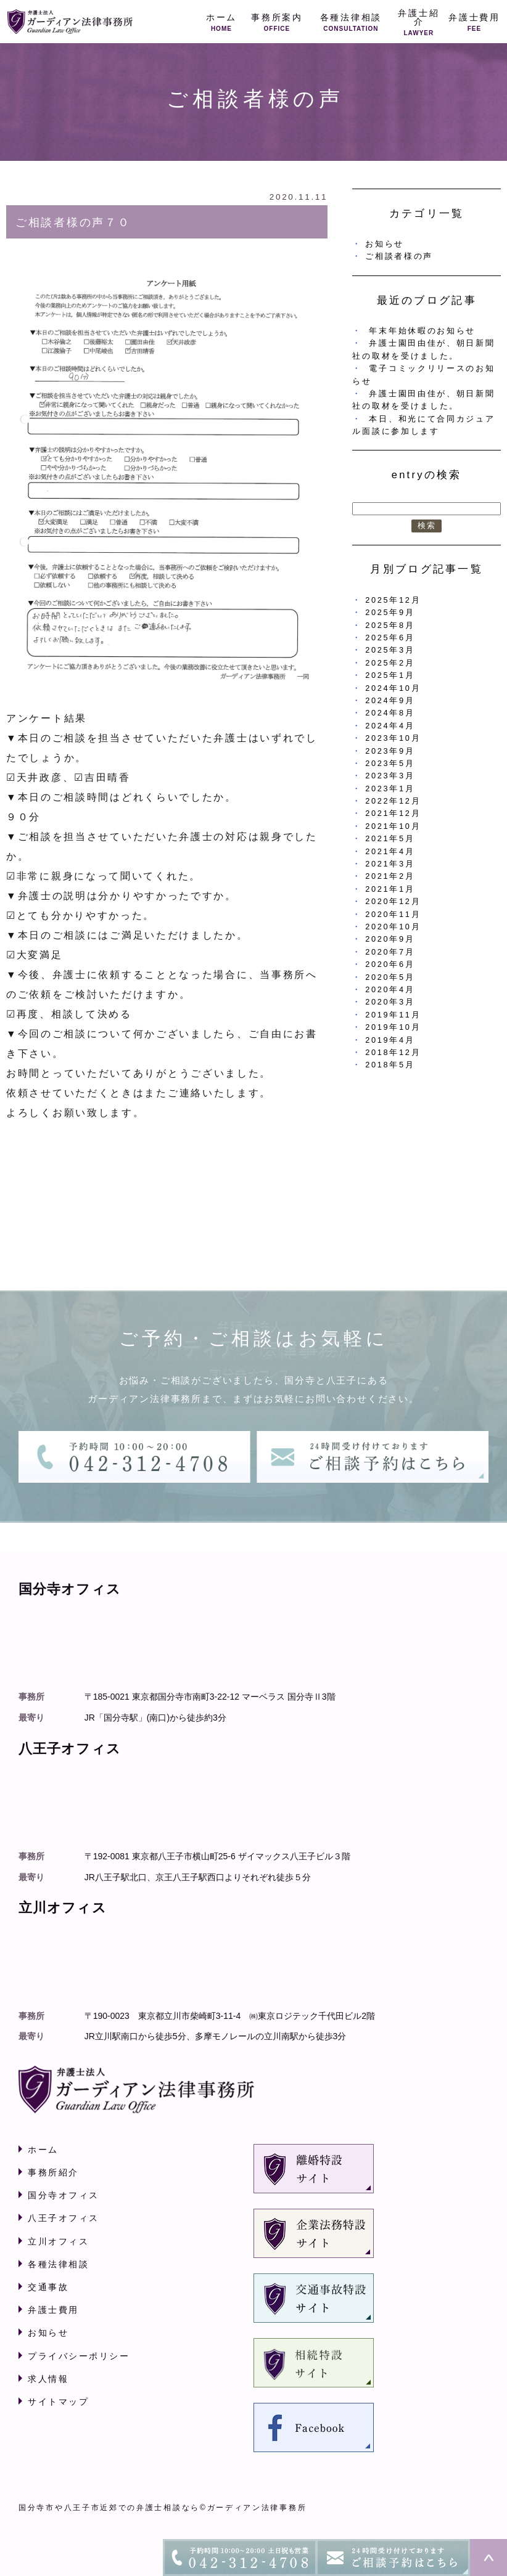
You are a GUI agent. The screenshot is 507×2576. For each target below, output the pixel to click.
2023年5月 (389, 763)
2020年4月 (389, 989)
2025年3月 (389, 649)
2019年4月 (389, 1040)
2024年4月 (389, 725)
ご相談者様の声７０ (72, 222)
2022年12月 (393, 800)
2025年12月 (393, 600)
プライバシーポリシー (79, 2356)
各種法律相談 (58, 2264)
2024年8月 (389, 712)
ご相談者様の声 (399, 256)
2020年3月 (389, 1001)
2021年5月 (389, 838)
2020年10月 (393, 926)
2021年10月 (393, 826)
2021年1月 (389, 889)
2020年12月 (393, 901)
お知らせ (384, 243)
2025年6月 (389, 637)
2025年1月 (389, 675)
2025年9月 (389, 612)
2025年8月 (389, 625)
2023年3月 (389, 775)
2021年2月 (389, 876)
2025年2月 (389, 662)
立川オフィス (58, 2241)
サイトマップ (58, 2402)
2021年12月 (393, 813)
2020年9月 (389, 939)
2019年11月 (393, 1014)
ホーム (43, 2149)
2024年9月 (389, 700)
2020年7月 (389, 951)
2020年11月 (393, 914)
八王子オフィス (63, 2218)
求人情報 (48, 2379)
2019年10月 (393, 1027)
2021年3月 (389, 863)
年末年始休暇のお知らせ (422, 330)
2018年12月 (393, 1052)
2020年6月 (389, 964)
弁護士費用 (53, 2310)
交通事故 (48, 2287)
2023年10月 (393, 738)
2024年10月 (393, 688)
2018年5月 (389, 1064)
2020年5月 (389, 977)
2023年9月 (389, 751)
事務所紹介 (53, 2172)
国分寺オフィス (63, 2195)
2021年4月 (389, 851)
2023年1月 (389, 788)
